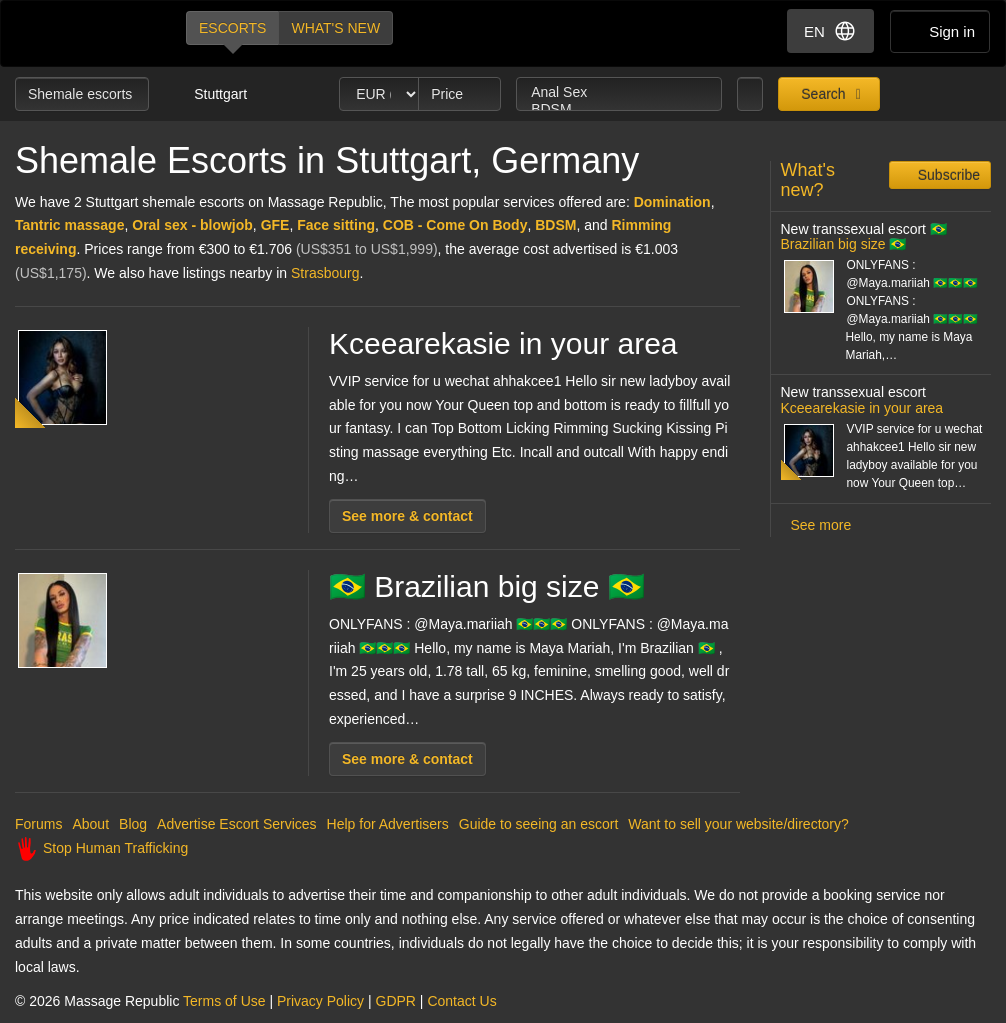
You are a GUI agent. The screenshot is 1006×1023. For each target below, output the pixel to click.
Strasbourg (325, 273)
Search (821, 94)
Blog (133, 824)
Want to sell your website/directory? (738, 824)
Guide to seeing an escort (539, 824)
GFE (275, 225)
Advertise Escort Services (237, 824)
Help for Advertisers (388, 824)
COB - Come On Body (455, 225)
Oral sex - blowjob (192, 225)
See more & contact (407, 516)
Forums (38, 824)
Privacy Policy (320, 1001)
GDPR (396, 1001)
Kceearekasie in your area (503, 343)
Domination (672, 202)
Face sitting (336, 225)
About (90, 824)
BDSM (619, 109)
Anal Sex (619, 92)
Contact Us (461, 1001)
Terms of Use (224, 1001)
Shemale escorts (82, 94)
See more (821, 525)
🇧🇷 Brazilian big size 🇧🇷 (487, 586)
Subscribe (947, 175)
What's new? (808, 180)
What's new (335, 28)
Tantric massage (69, 225)
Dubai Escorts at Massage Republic (83, 33)
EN (830, 31)
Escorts (232, 28)
